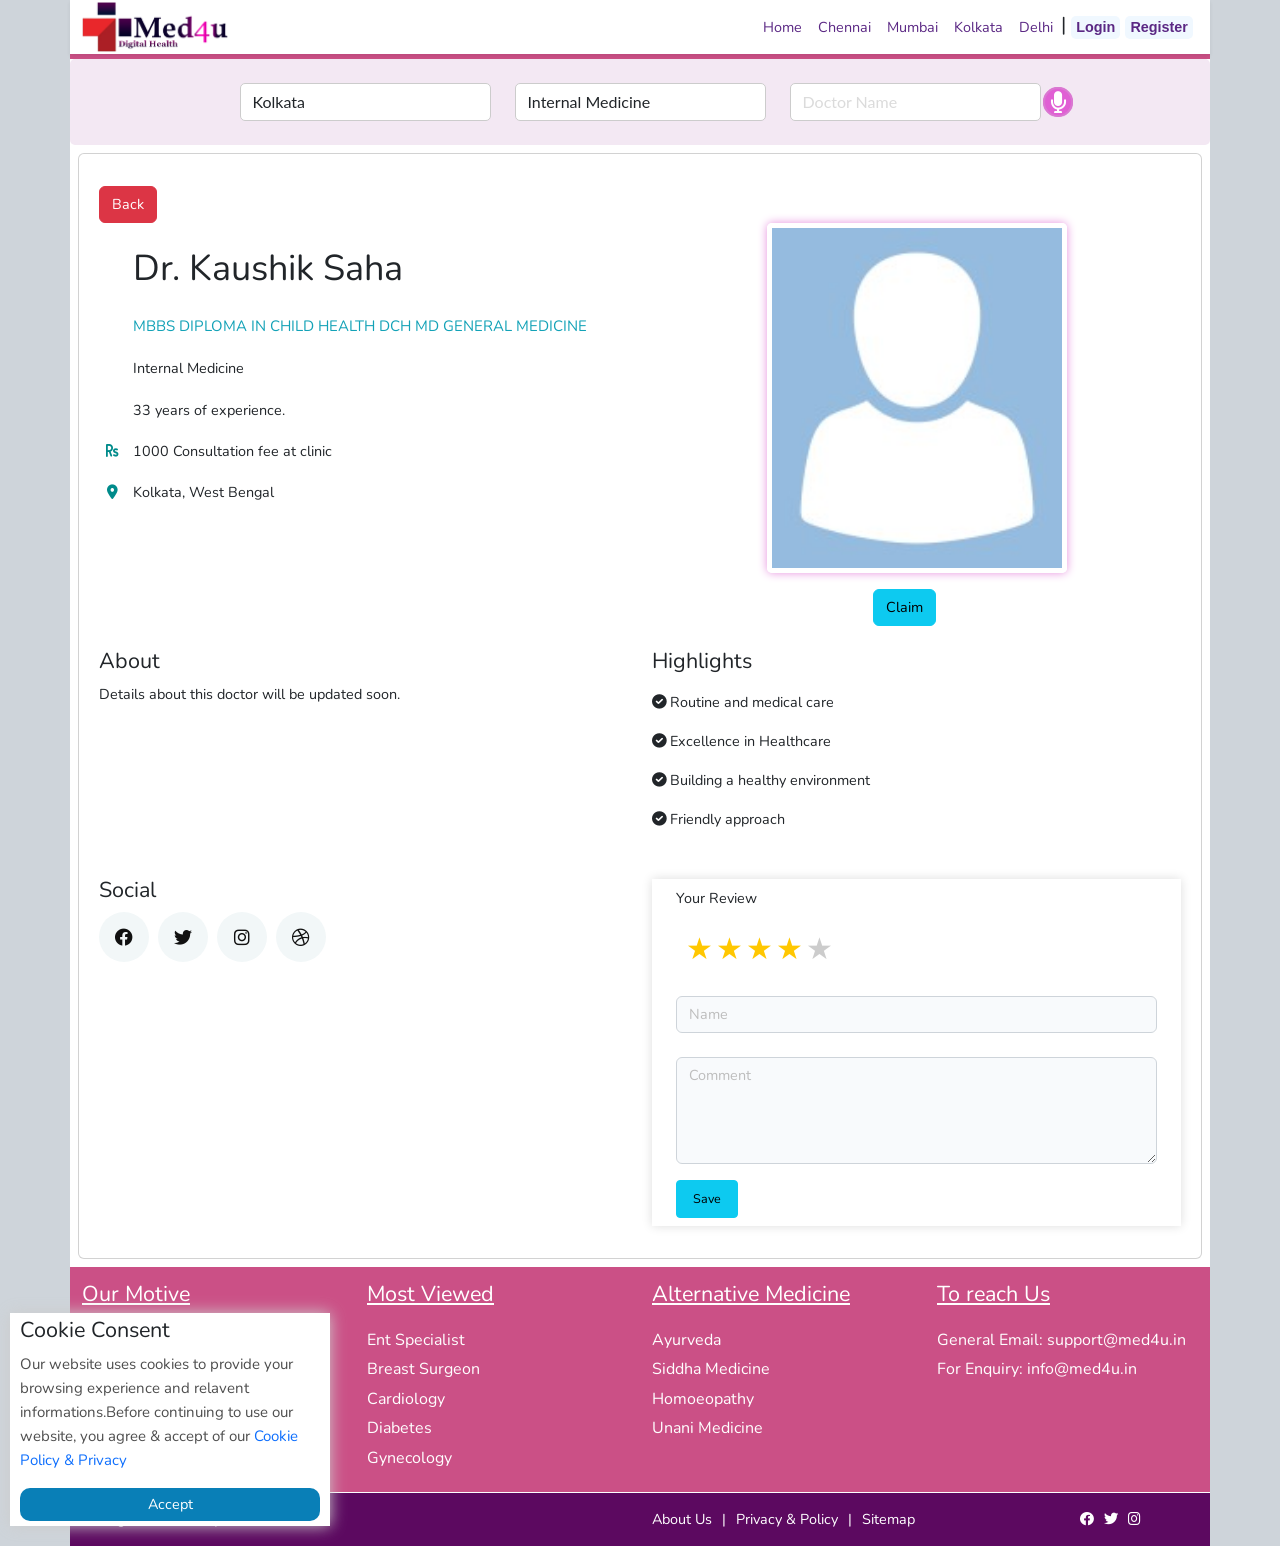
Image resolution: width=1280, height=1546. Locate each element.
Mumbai (912, 27)
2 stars (731, 950)
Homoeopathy (703, 1399)
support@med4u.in (1116, 1340)
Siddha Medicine (711, 1369)
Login (1095, 27)
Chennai (844, 27)
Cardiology (406, 1399)
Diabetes (399, 1428)
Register (1159, 27)
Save (707, 1198)
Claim (904, 607)
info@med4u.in (1082, 1369)
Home (782, 27)
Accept (170, 1504)
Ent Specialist (416, 1340)
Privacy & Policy (787, 1519)
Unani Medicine (707, 1428)
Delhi (1036, 27)
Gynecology (409, 1458)
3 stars (761, 950)
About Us (682, 1519)
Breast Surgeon (423, 1369)
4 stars (791, 950)
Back (128, 204)
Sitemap (888, 1519)
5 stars (821, 950)
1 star (701, 950)
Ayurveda (686, 1340)
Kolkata (978, 27)
